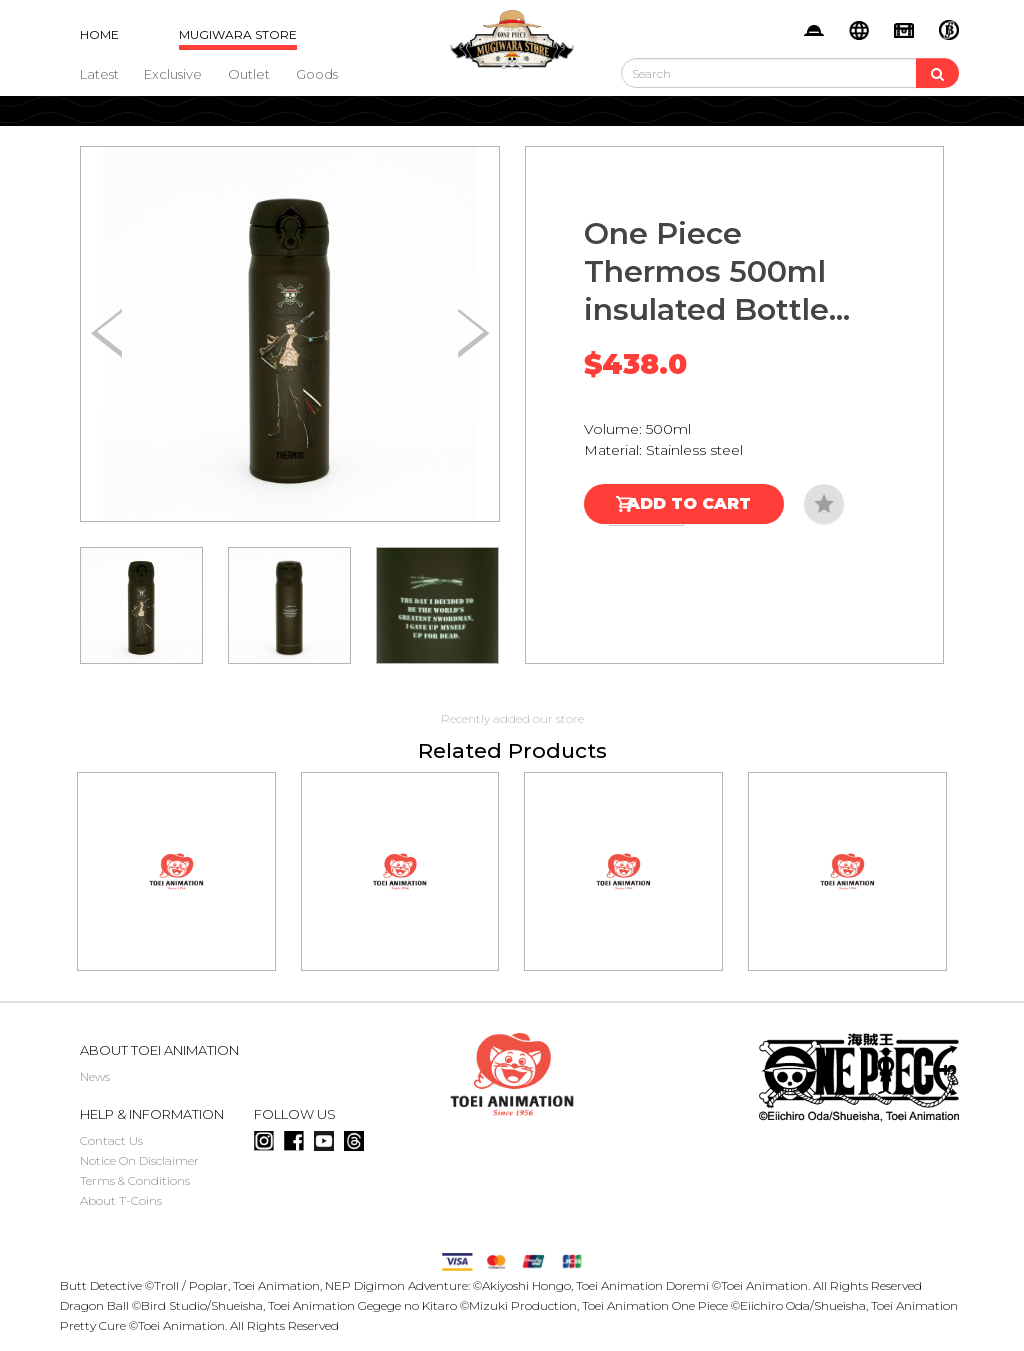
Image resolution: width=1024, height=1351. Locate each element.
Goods (317, 74)
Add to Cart (689, 503)
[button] (473, 334)
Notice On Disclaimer (139, 1160)
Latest (99, 74)
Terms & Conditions (135, 1180)
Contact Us (111, 1140)
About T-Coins (121, 1200)
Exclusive (173, 74)
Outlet (249, 74)
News (95, 1076)
